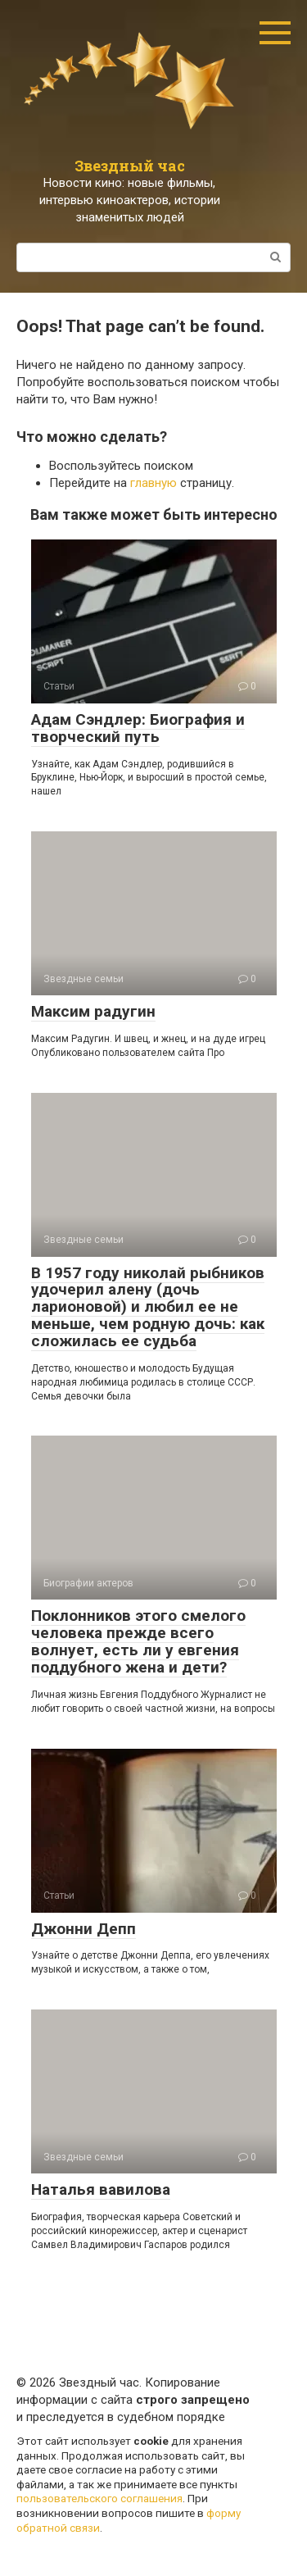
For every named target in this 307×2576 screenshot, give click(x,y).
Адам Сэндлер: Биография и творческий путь (138, 728)
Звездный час (129, 165)
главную (153, 483)
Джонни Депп (83, 1928)
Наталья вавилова (100, 2189)
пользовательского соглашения (99, 2498)
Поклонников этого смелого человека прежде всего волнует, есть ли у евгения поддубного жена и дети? (138, 1641)
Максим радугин (93, 1011)
